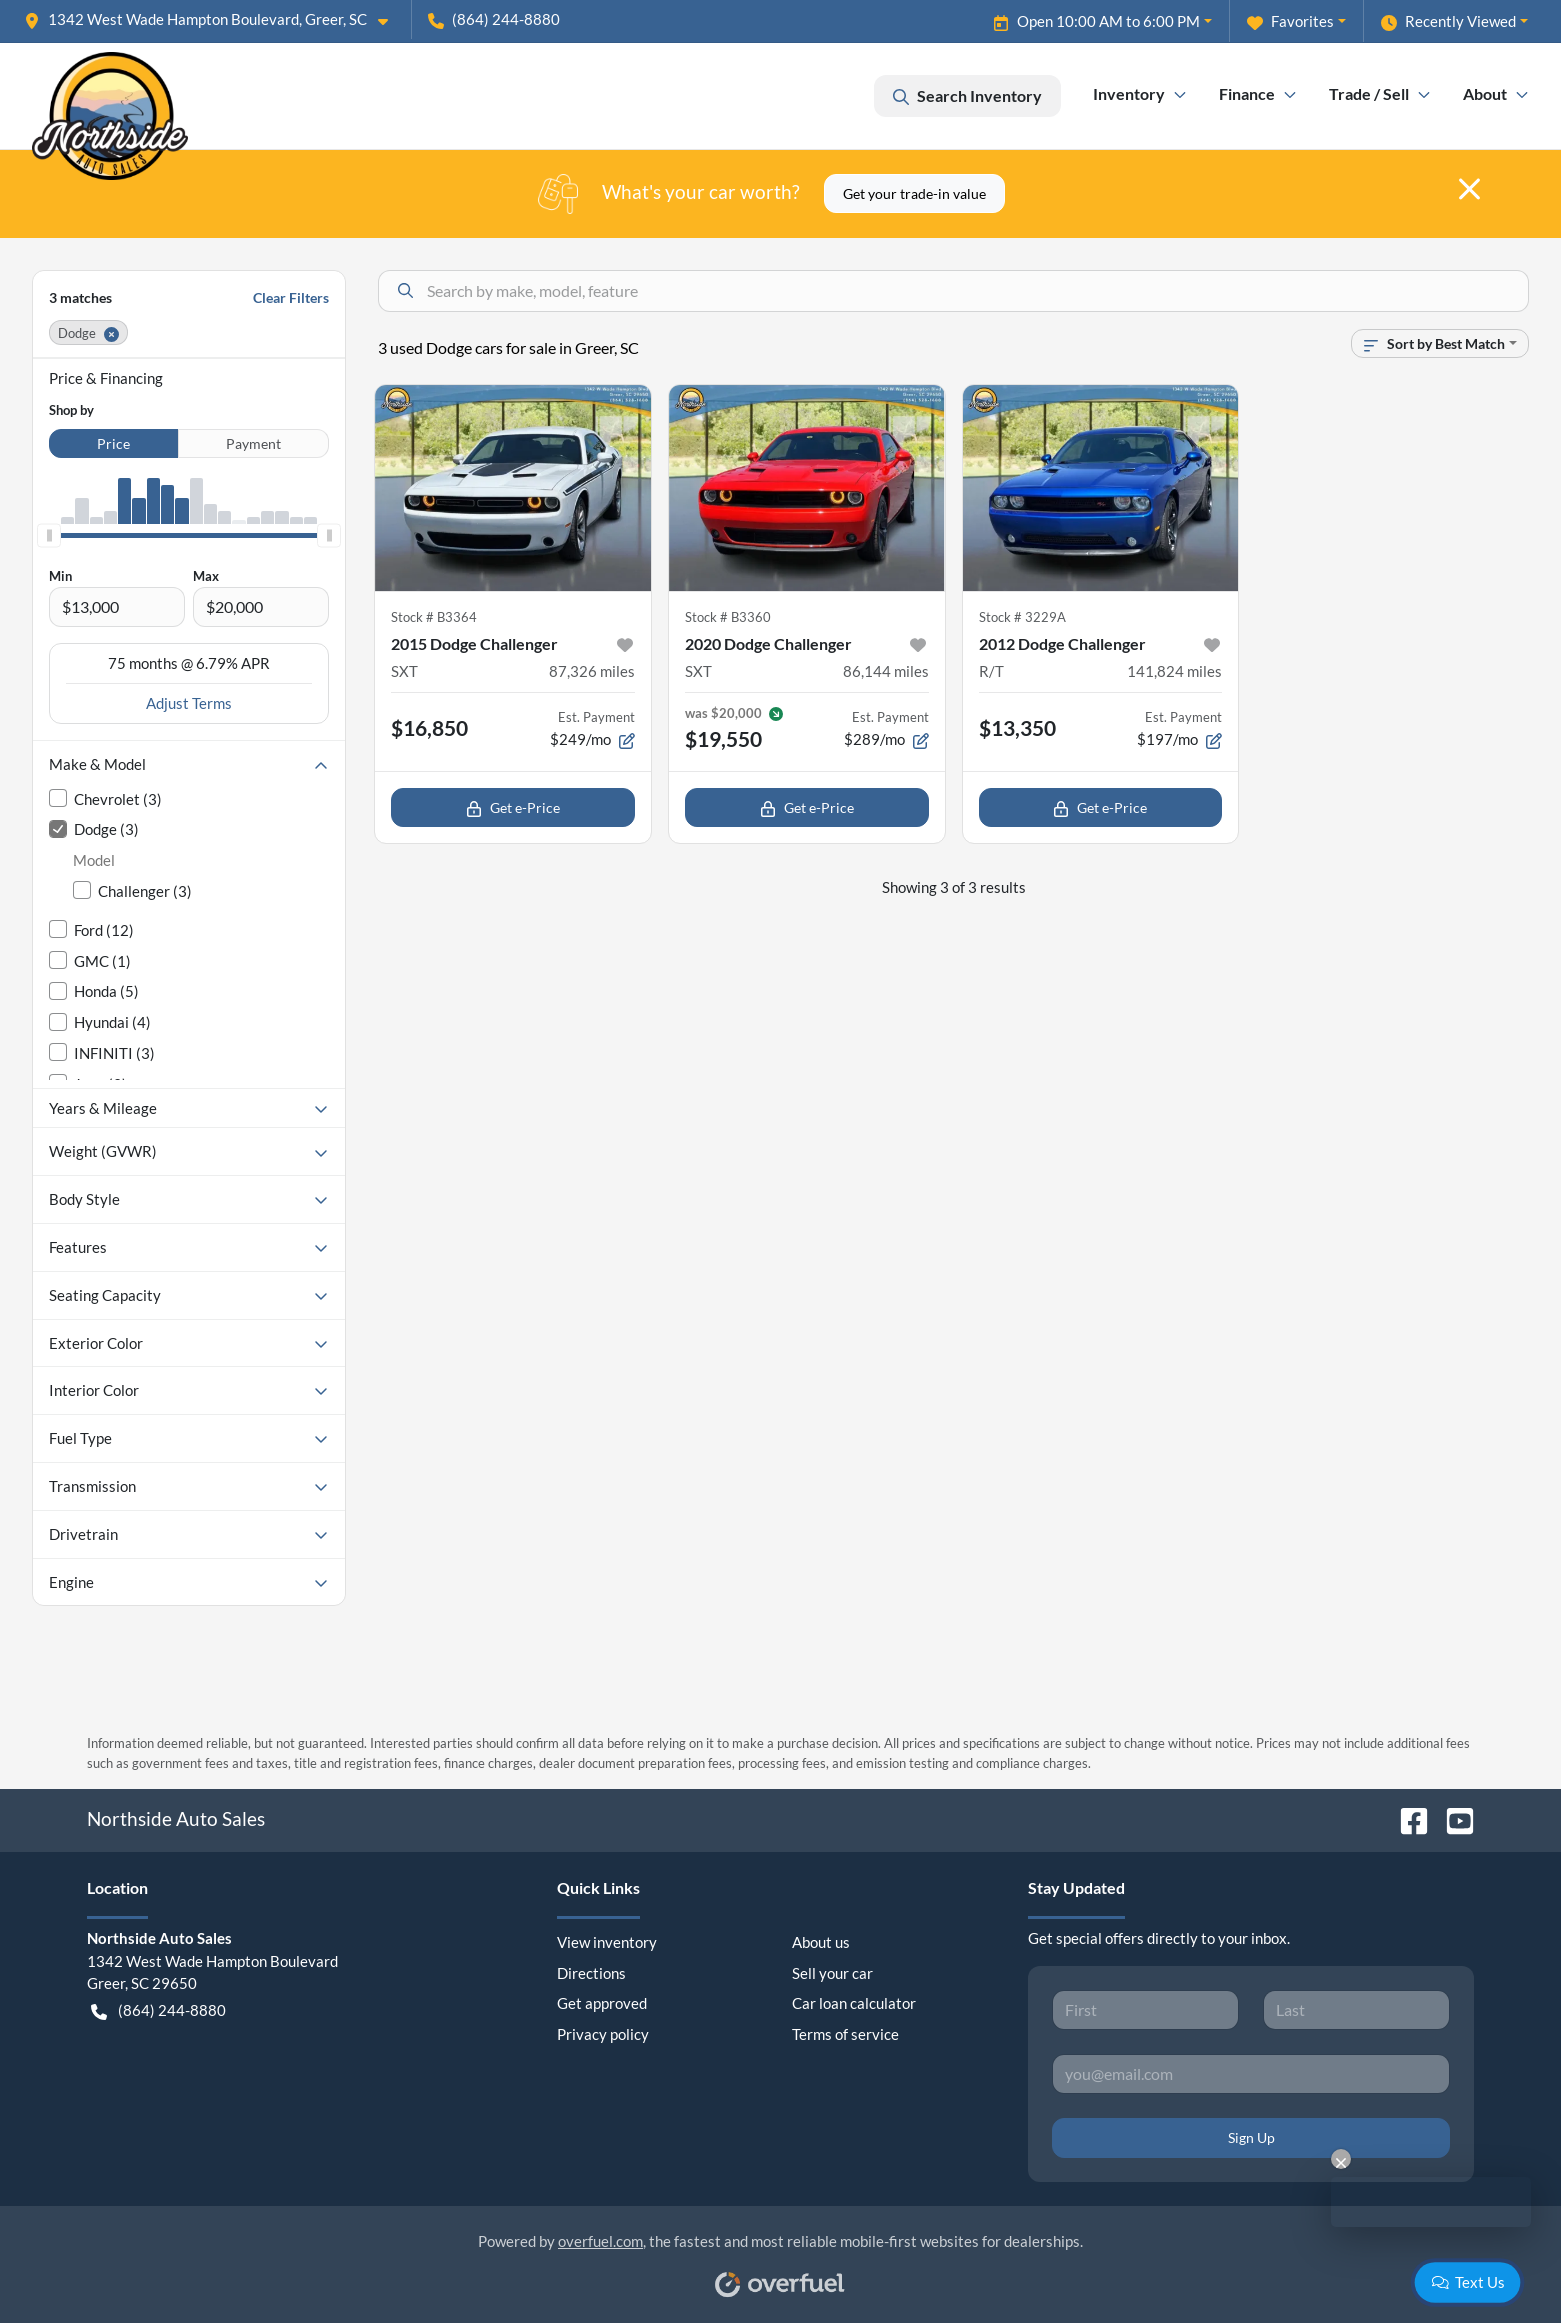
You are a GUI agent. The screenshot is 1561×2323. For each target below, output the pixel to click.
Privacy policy (603, 2034)
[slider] (49, 536)
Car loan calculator (854, 2003)
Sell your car (832, 1973)
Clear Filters (291, 297)
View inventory (607, 1942)
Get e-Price (513, 807)
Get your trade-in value (914, 193)
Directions (591, 1973)
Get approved (602, 2003)
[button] (214, 19)
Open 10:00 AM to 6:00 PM (1096, 21)
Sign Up (1251, 2137)
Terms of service (845, 2034)
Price (113, 443)
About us (821, 1942)
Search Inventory (967, 96)
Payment (253, 443)
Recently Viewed (1448, 21)
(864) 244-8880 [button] (494, 19)
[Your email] (1251, 2074)
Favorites (1290, 21)
